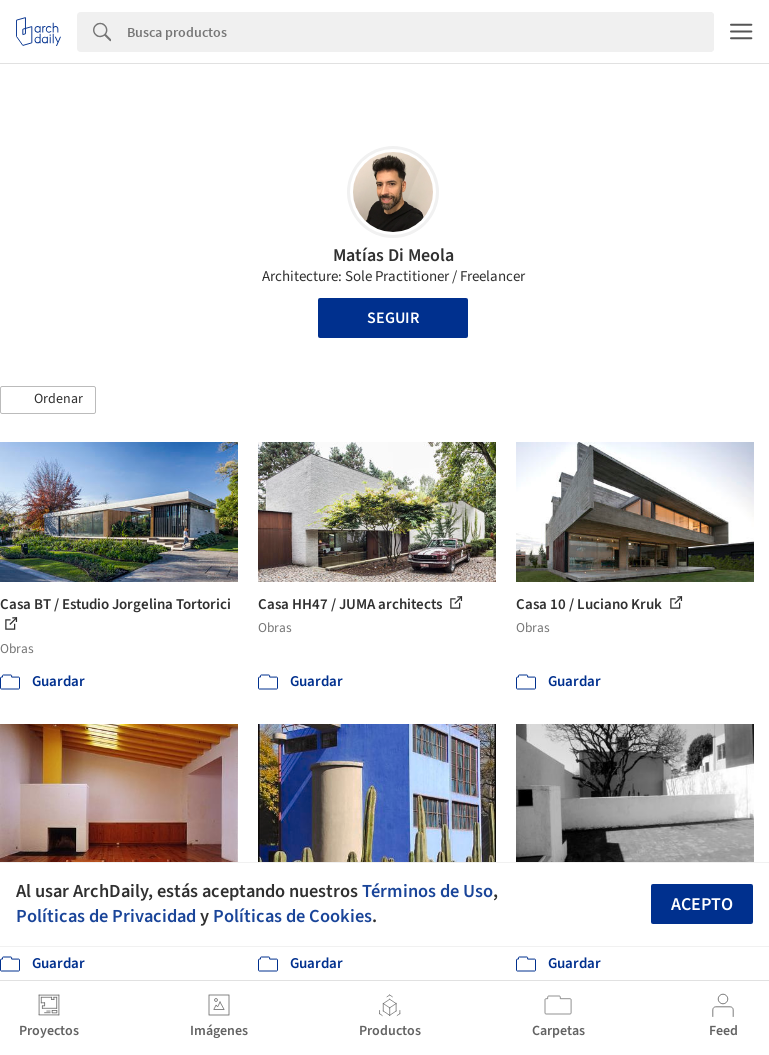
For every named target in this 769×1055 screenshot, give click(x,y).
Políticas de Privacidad (106, 916)
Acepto (702, 904)
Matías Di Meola (393, 255)
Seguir (393, 318)
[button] (48, 400)
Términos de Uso (427, 891)
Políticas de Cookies (292, 916)
